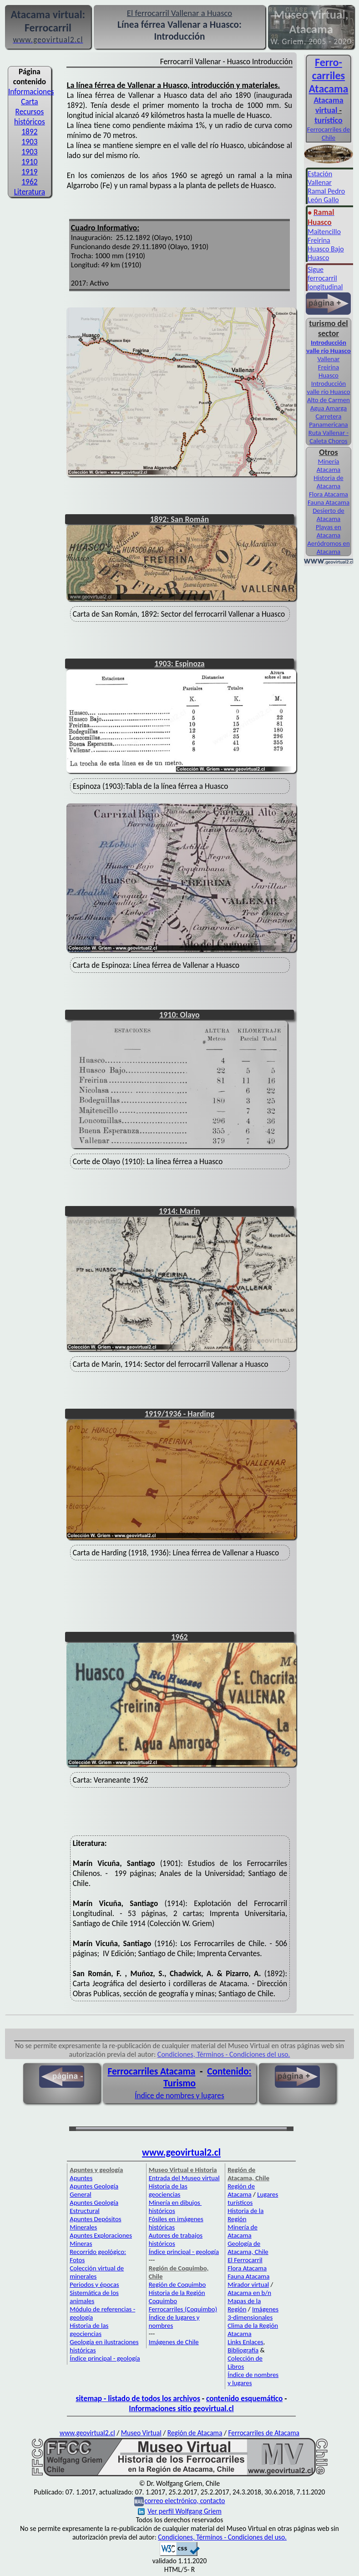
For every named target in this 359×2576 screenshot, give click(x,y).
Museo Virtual (141, 2432)
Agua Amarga (328, 408)
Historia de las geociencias (89, 2329)
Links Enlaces (245, 2342)
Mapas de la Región (244, 2305)
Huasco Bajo (326, 249)
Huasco (318, 257)
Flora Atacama (328, 494)
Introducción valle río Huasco (328, 346)
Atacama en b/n (249, 2293)
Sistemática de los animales (94, 2297)
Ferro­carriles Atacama (329, 75)
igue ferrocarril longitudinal (325, 278)
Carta (29, 102)
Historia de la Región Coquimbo (177, 2297)
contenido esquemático (244, 2398)
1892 (29, 132)
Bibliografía (243, 2350)
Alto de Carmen (328, 400)
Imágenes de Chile (174, 2342)
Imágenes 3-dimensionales (253, 2313)
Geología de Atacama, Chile (248, 2247)
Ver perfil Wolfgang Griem (180, 2511)
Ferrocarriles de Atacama (263, 2432)
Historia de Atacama (328, 482)
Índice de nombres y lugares (179, 2095)
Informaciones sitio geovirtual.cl (181, 2408)
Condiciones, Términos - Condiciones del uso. (223, 2054)
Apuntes (81, 2178)
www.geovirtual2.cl (181, 2152)
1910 (29, 162)
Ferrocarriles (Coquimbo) (183, 2309)
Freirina (319, 240)
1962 (29, 182)
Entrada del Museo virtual (184, 2178)
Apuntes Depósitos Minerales (95, 2223)
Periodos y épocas (94, 2284)
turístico (328, 120)
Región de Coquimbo (177, 2284)
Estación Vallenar (320, 178)
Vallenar (328, 359)
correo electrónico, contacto (184, 2500)
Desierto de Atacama (328, 514)
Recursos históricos (29, 117)
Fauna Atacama (328, 502)
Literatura (29, 192)
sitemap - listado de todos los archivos (138, 2398)
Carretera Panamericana (328, 420)
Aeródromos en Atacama (328, 547)
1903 (29, 142)
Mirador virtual (248, 2284)
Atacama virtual (328, 105)
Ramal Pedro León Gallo (326, 195)
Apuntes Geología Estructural (94, 2206)
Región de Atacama (241, 2190)
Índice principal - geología (105, 2358)
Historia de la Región (245, 2215)
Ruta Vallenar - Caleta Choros (328, 437)
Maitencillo (324, 231)
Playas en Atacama (328, 531)
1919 (29, 172)
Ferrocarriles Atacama (152, 2071)
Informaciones (31, 92)
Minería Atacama (328, 465)
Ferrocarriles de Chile (328, 133)
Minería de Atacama (243, 2231)
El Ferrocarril (245, 2260)
